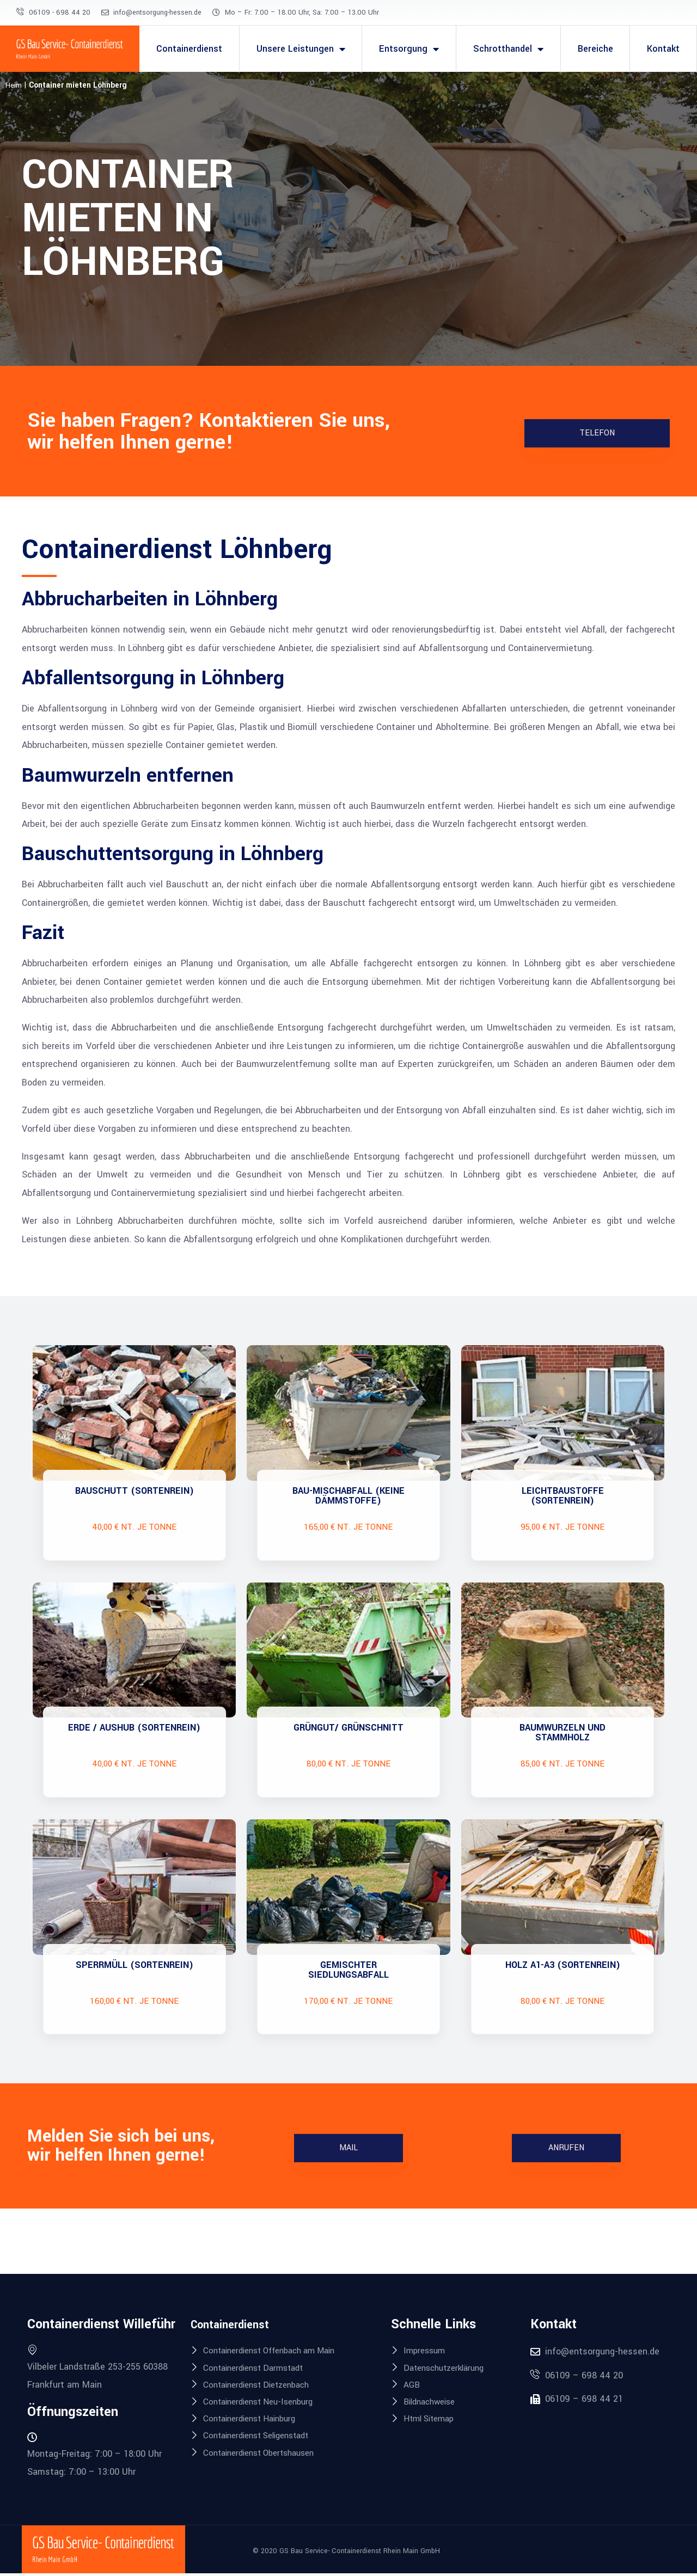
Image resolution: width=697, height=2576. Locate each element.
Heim (13, 85)
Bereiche (595, 48)
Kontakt (663, 48)
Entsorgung (409, 49)
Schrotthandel (508, 49)
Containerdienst (189, 48)
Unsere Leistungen (300, 49)
